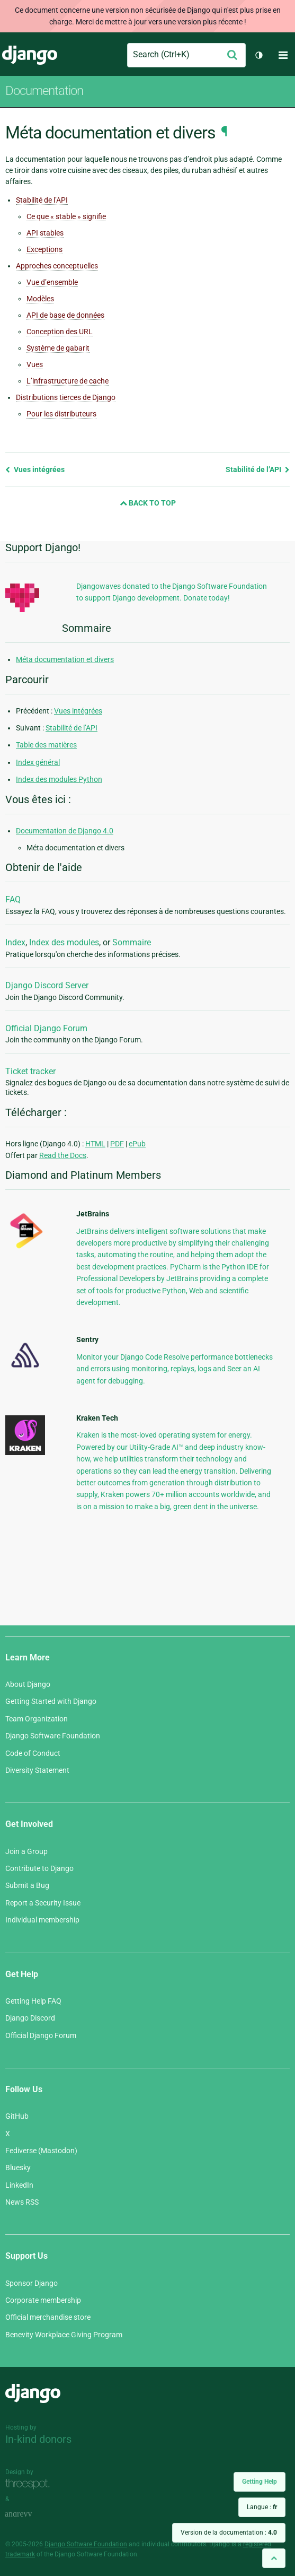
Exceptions (44, 249)
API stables (45, 233)
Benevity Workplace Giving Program (63, 2334)
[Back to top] (274, 2558)
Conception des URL (59, 331)
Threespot (30, 2484)
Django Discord (30, 2018)
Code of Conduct (32, 1753)
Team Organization (36, 1719)
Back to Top (148, 503)
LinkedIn (19, 2185)
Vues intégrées (35, 469)
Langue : (262, 2507)
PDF (117, 1143)
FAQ (13, 899)
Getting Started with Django (50, 1701)
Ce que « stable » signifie (66, 216)
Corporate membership (43, 2300)
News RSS (22, 2202)
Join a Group (26, 1851)
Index (15, 942)
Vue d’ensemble (52, 282)
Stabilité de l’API (42, 200)
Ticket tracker (30, 1071)
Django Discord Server (46, 985)
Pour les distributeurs (61, 414)
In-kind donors (38, 2439)
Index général (38, 762)
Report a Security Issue (43, 1903)
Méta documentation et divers (65, 659)
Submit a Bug (27, 1885)
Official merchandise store (48, 2317)
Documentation (44, 90)
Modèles (40, 298)
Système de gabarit (58, 348)
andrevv (30, 2514)
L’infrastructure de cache (67, 381)
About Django (27, 1684)
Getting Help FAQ (33, 2001)
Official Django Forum (46, 1028)
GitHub (17, 2116)
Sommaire (131, 942)
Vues (34, 364)
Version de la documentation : (229, 2532)
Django (29, 55)
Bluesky (18, 2167)
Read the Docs (62, 1155)
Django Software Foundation (52, 1735)
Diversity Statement (37, 1770)
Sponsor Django (31, 2283)
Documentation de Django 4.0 (64, 830)
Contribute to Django (39, 1868)
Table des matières (46, 745)
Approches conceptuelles (57, 266)
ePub (137, 1143)
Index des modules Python (59, 779)
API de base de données (65, 315)
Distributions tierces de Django (65, 397)
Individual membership (42, 1920)
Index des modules (64, 942)
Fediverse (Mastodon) (41, 2150)
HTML (95, 1143)
